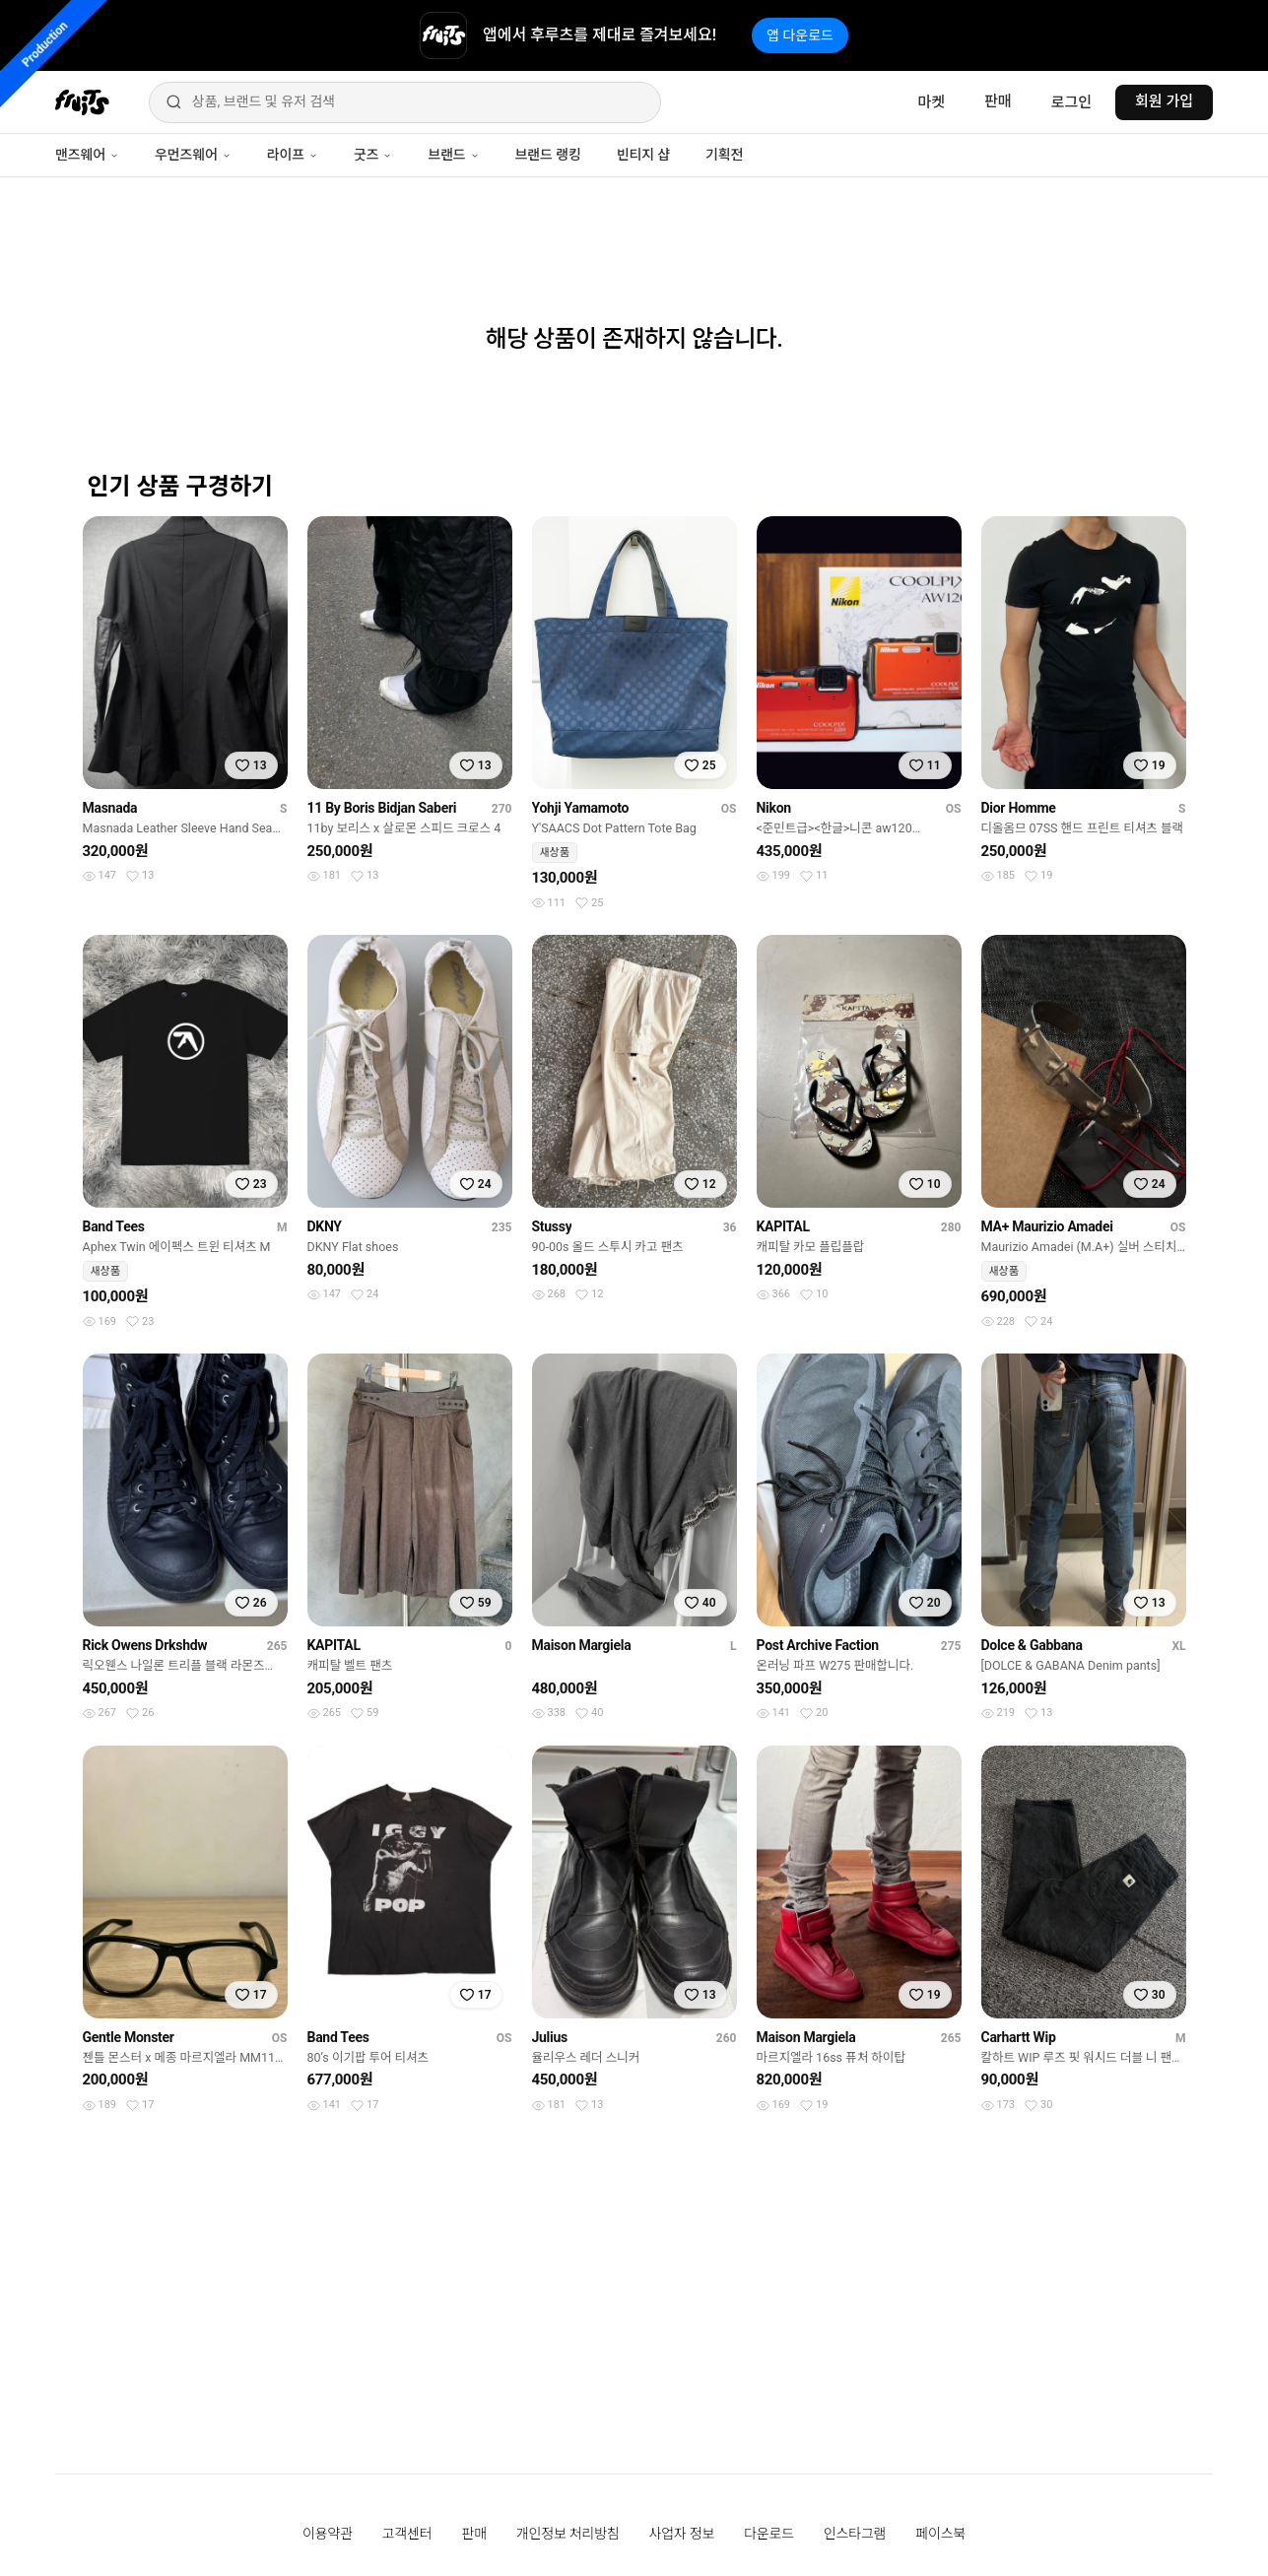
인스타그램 (855, 2534)
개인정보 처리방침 (568, 2534)
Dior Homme (1018, 808)
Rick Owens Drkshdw (145, 1645)
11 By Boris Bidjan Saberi (382, 808)
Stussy (552, 1226)
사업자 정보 (682, 2534)
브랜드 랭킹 (548, 155)
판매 (998, 101)
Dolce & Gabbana (1032, 1645)
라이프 (292, 155)
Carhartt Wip (1018, 2037)
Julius (549, 2037)
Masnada (110, 808)
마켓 (931, 102)
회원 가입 (1164, 101)
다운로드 (769, 2534)
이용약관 (327, 2534)
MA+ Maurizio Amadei (1047, 1226)
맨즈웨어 (87, 155)
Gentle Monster (128, 2037)
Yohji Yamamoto (581, 808)
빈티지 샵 (643, 155)
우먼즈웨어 (193, 155)
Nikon (774, 808)
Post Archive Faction (818, 1645)
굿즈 (373, 155)
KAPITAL (783, 1226)
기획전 (724, 155)
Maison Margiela (582, 1645)
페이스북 (940, 2534)
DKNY (324, 1226)
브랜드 (453, 155)
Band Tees (114, 1226)
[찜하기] (251, 765)
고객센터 (407, 2534)
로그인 (1071, 102)
